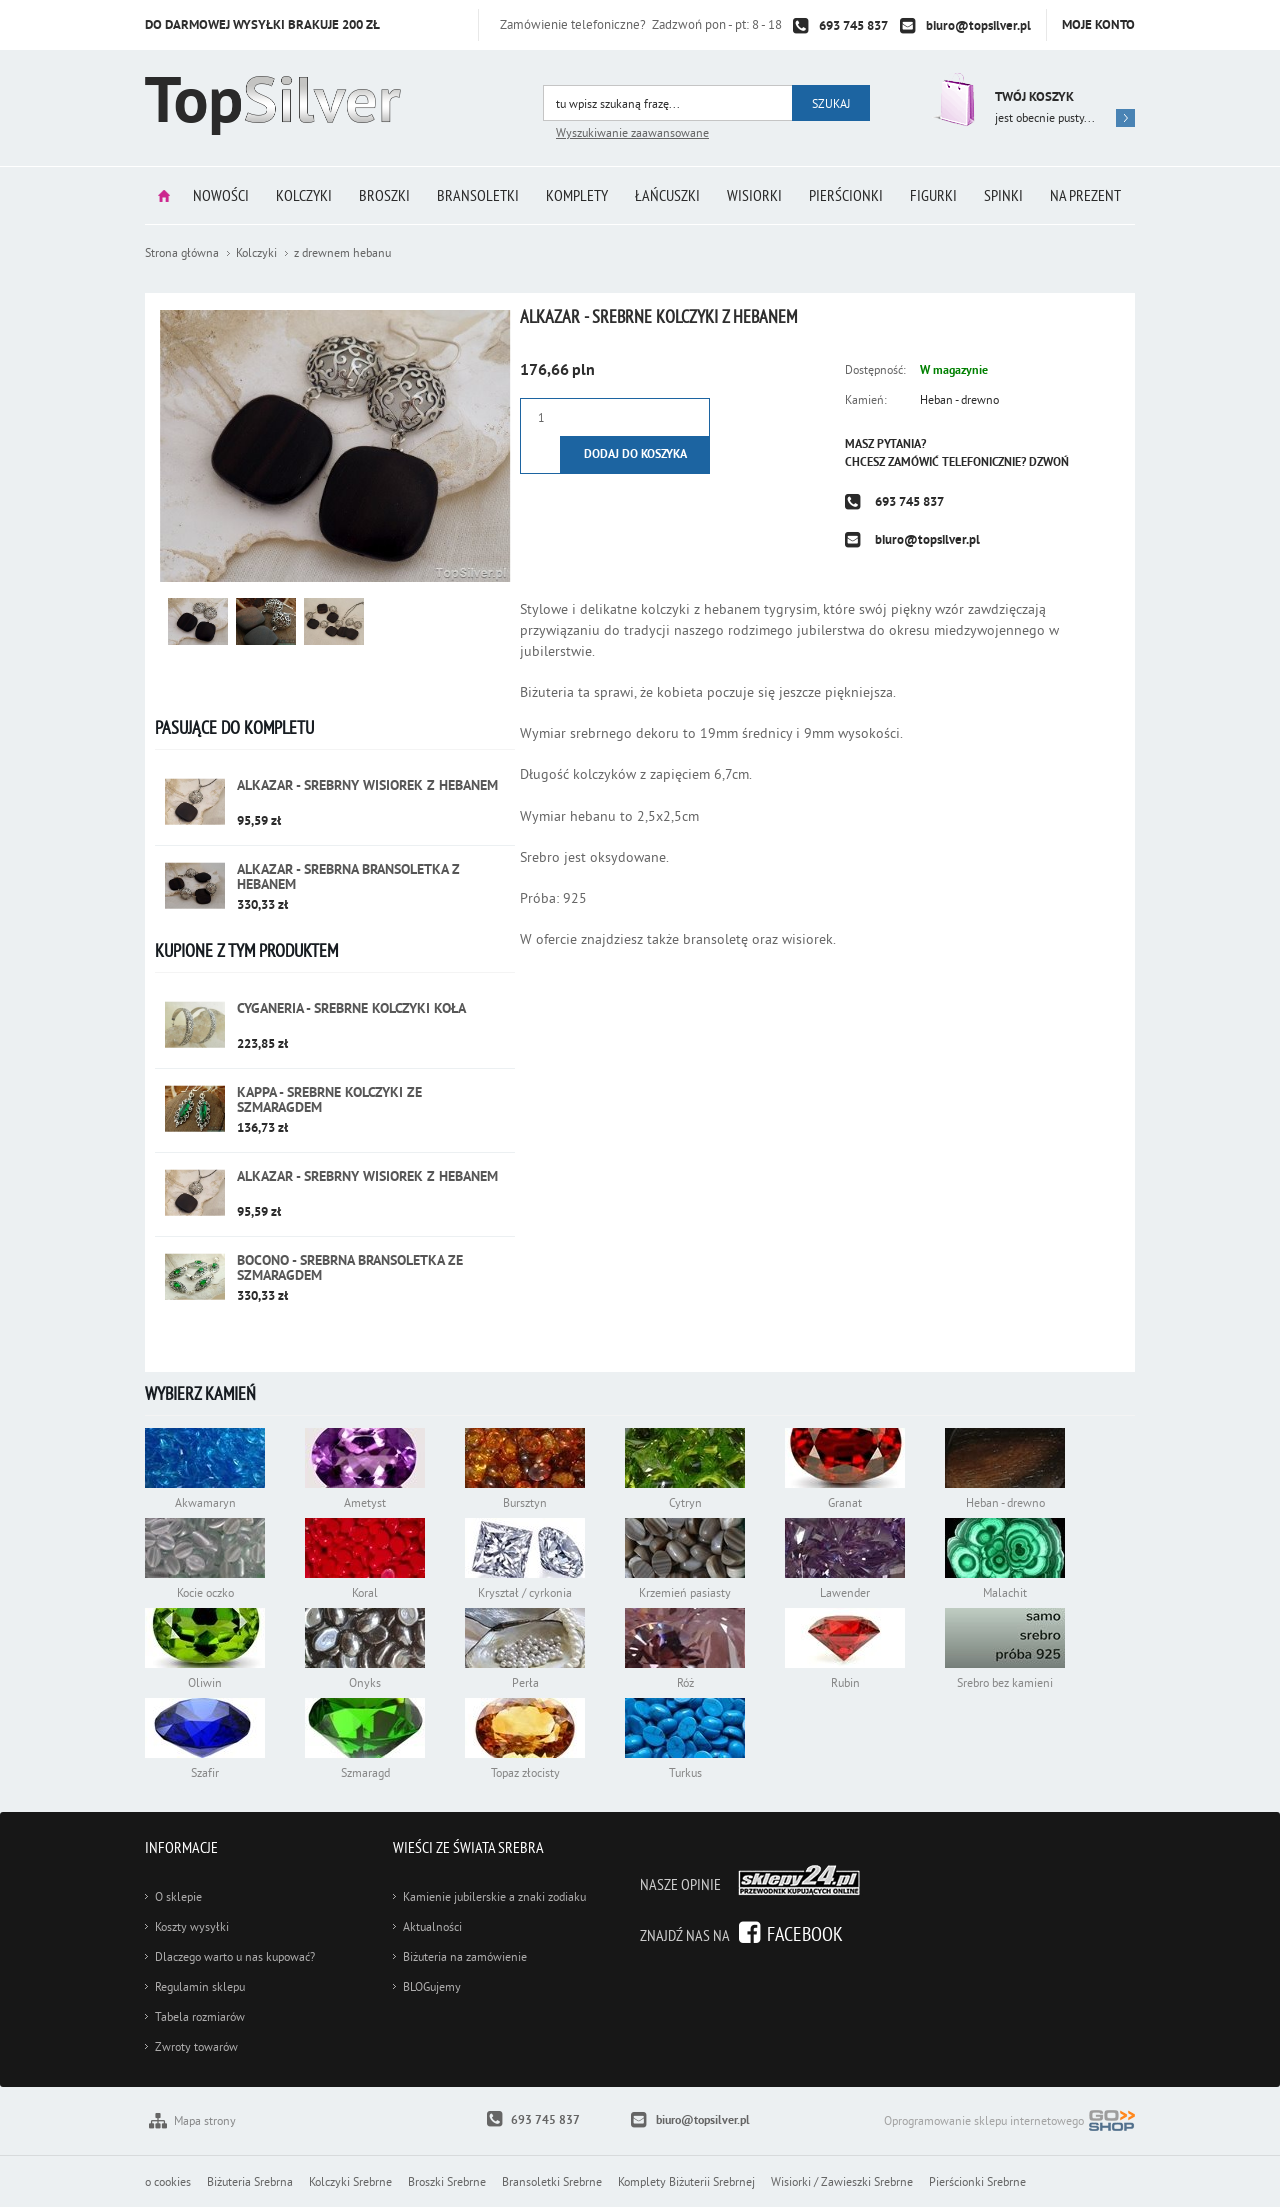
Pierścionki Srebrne (977, 2181)
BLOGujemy (432, 1986)
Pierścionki (846, 195)
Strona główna (164, 195)
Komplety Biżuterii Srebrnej (686, 2181)
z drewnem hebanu (342, 252)
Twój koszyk (1034, 96)
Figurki (933, 195)
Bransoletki (478, 195)
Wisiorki (754, 195)
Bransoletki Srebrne (552, 2181)
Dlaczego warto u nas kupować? (235, 1956)
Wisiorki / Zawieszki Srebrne (842, 2181)
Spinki (1003, 195)
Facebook (805, 1933)
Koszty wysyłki (192, 1926)
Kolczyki (304, 195)
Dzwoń (1049, 462)
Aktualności (432, 1926)
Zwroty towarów (196, 2046)
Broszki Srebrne (447, 2181)
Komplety (577, 195)
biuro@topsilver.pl (978, 25)
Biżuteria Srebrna (250, 2181)
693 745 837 (853, 25)
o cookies (168, 2181)
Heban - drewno (959, 399)
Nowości (221, 195)
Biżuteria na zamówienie (465, 1956)
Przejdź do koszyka (952, 99)
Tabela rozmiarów (200, 2016)
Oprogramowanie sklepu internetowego (1009, 2122)
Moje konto (1098, 24)
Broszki (384, 195)
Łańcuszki (667, 195)
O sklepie (178, 1896)
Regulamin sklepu (200, 1986)
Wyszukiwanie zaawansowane (632, 132)
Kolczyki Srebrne (350, 2181)
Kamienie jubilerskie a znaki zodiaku (494, 1896)
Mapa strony (205, 2120)
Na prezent (1085, 195)
